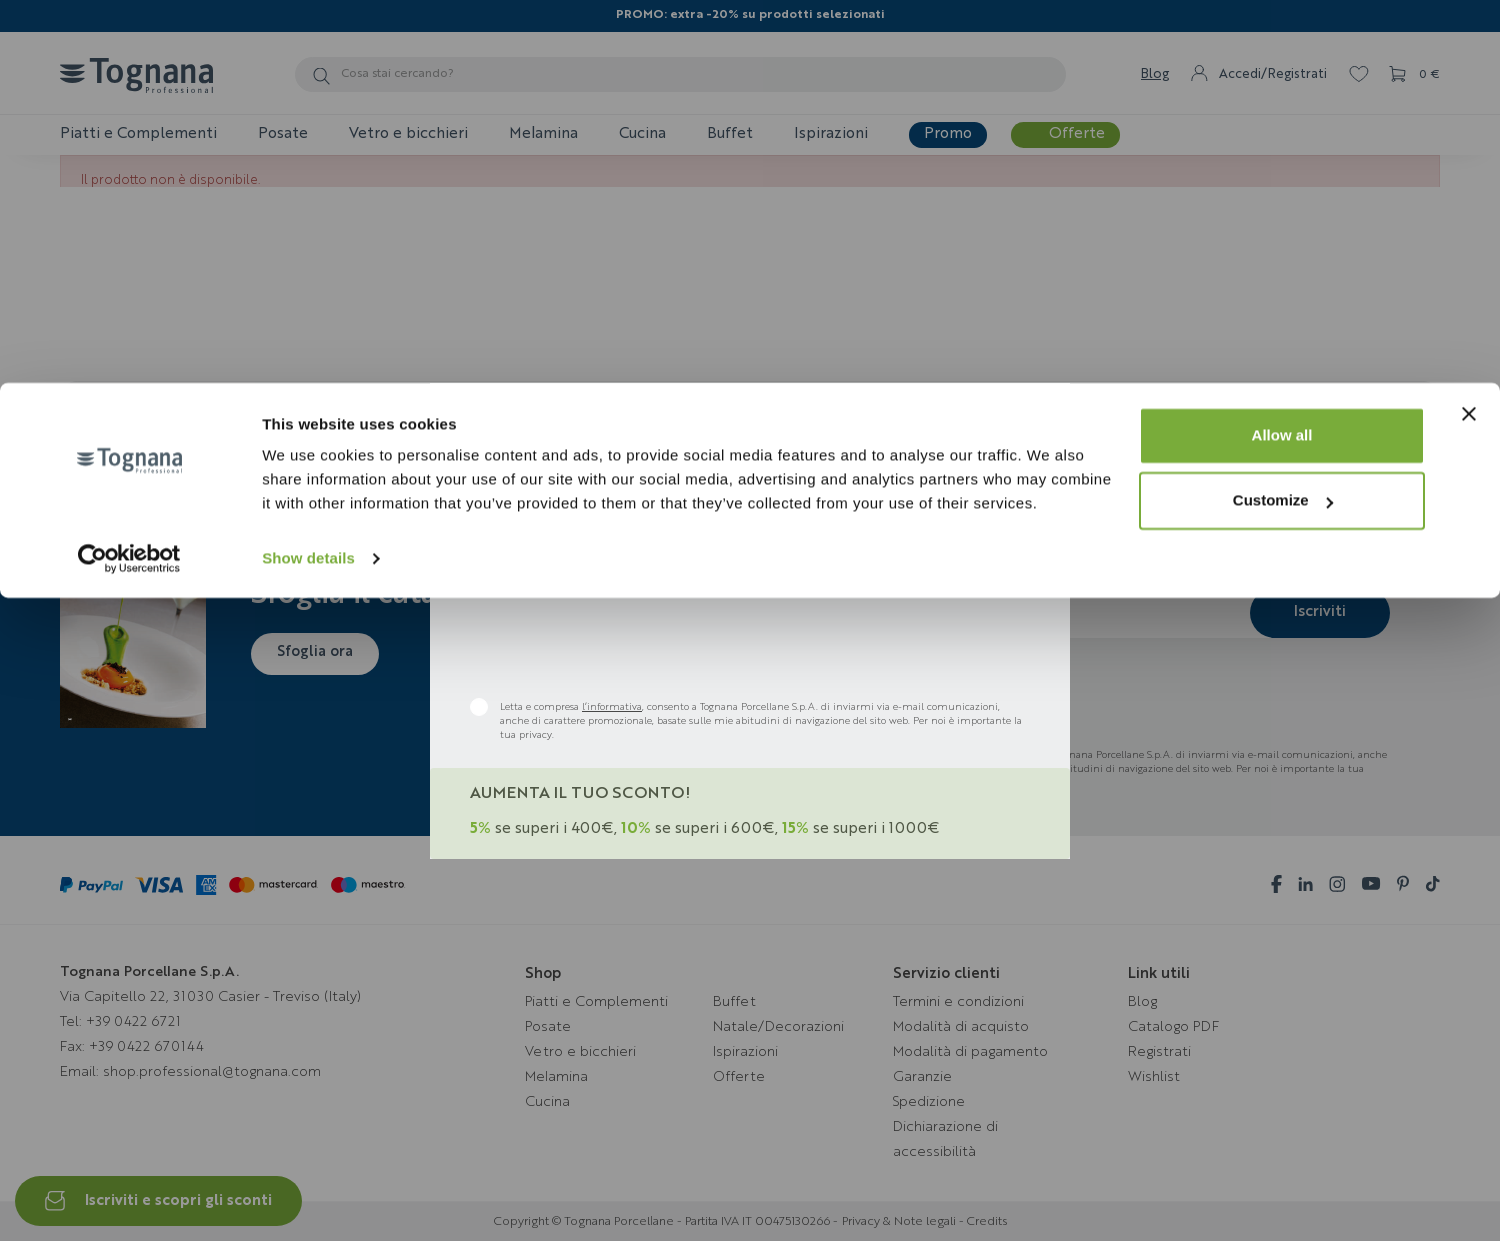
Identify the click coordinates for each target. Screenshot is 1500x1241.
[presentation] (622, 644)
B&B (627, 501)
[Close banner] (1469, 31)
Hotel (715, 501)
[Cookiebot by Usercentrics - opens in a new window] (129, 176)
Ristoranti (526, 501)
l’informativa (612, 707)
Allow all (1282, 52)
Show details (308, 175)
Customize (1283, 118)
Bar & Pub (821, 501)
